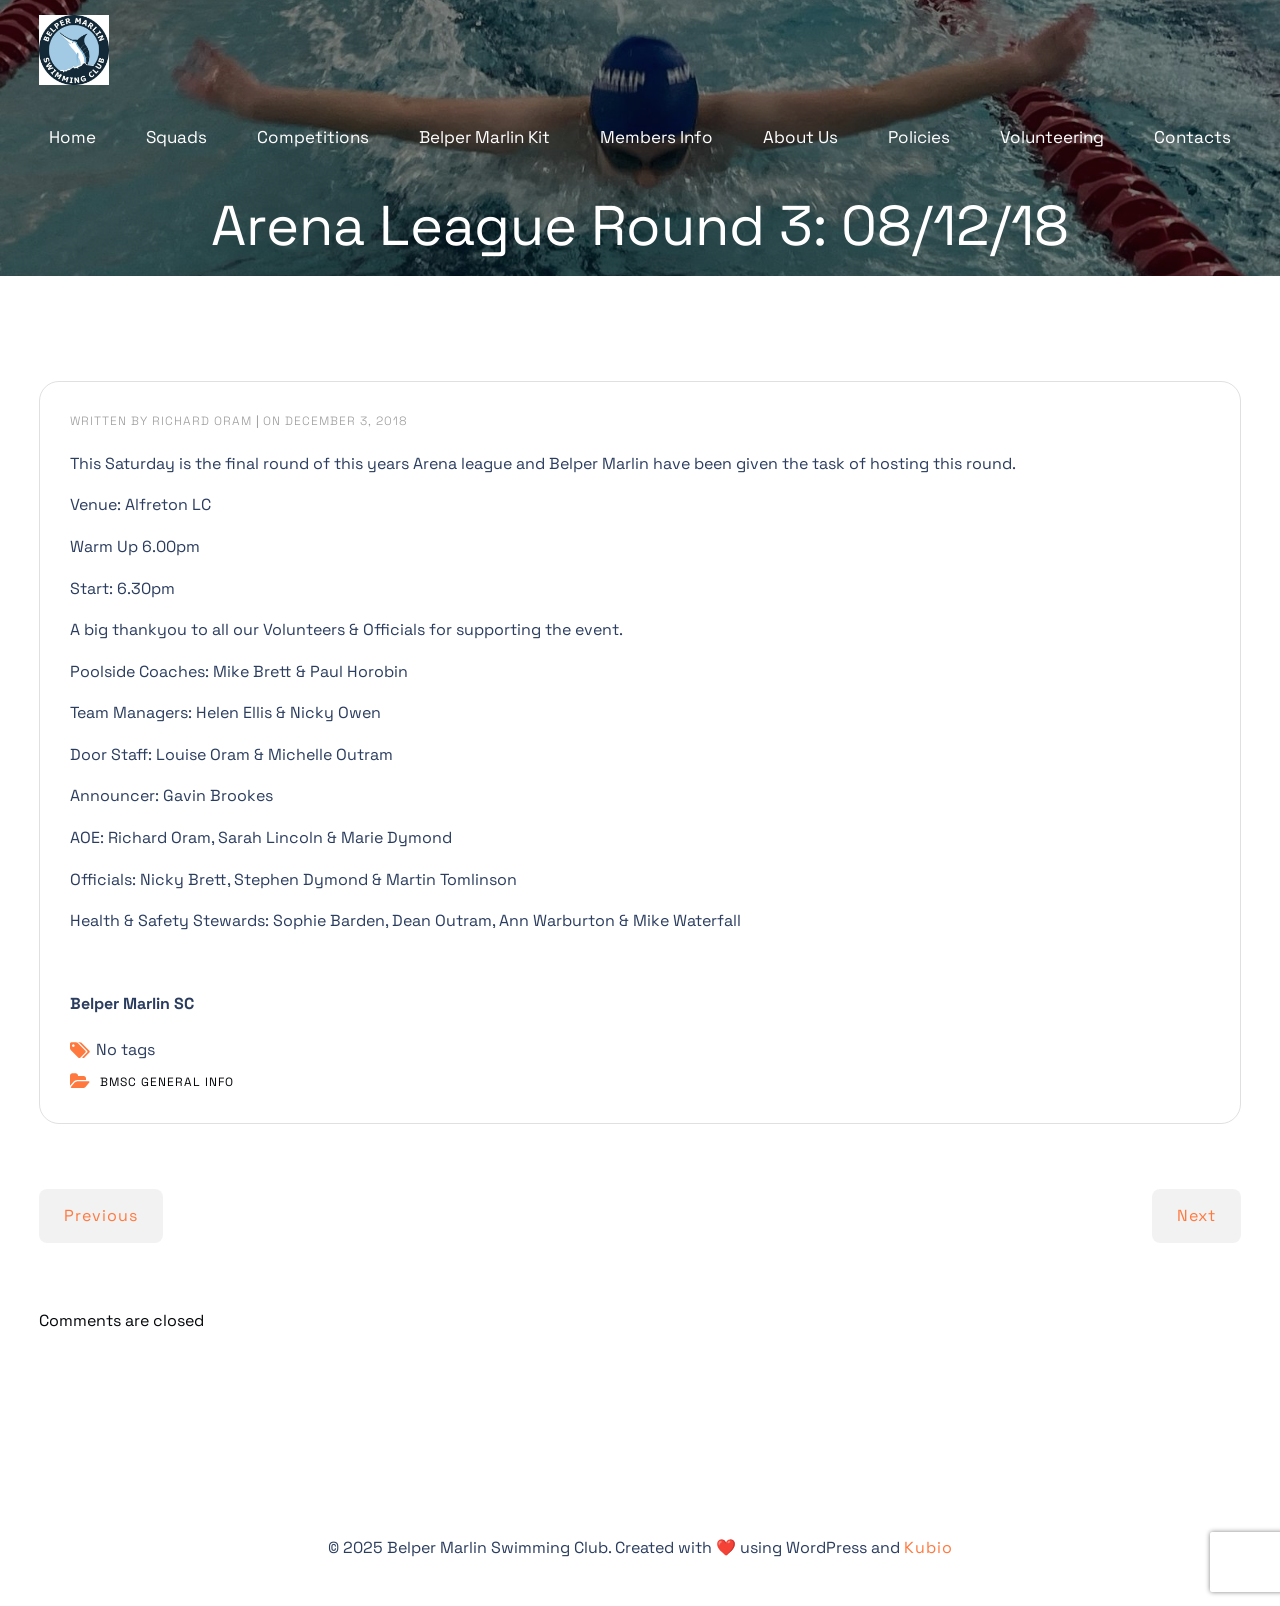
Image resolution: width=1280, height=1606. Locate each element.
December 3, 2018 (346, 421)
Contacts (1192, 137)
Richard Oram (202, 421)
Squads (176, 137)
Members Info (656, 137)
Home (72, 137)
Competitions (313, 137)
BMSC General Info (167, 1082)
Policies (919, 137)
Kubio (928, 1547)
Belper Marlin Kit (484, 137)
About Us (800, 137)
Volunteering (1052, 137)
